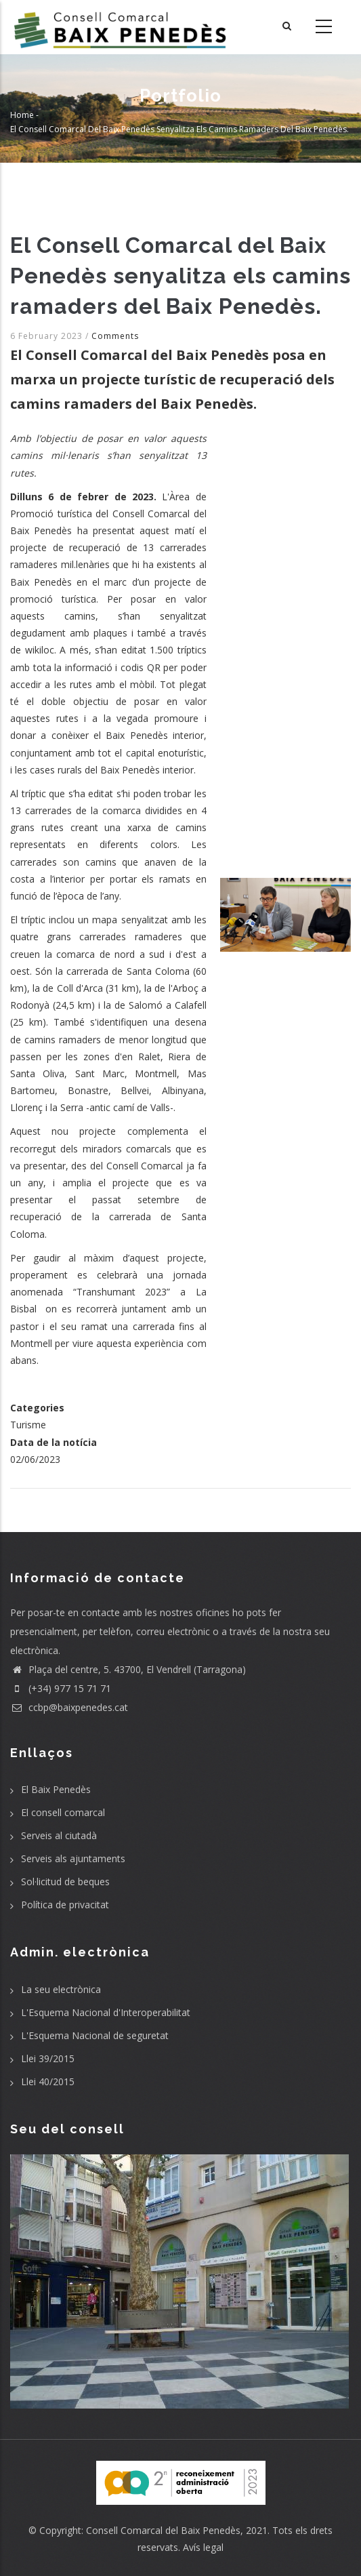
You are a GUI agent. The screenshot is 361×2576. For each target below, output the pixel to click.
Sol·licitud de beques (65, 1881)
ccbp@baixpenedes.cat (69, 1707)
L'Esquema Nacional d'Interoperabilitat (105, 2012)
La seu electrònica (61, 1989)
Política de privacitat (65, 1904)
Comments (115, 336)
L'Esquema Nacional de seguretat (95, 2035)
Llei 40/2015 (48, 2081)
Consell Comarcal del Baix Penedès (163, 2530)
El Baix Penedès (56, 1789)
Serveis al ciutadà (59, 1835)
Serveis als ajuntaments (73, 1858)
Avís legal (203, 2547)
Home (22, 115)
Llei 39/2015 (48, 2058)
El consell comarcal (63, 1812)
